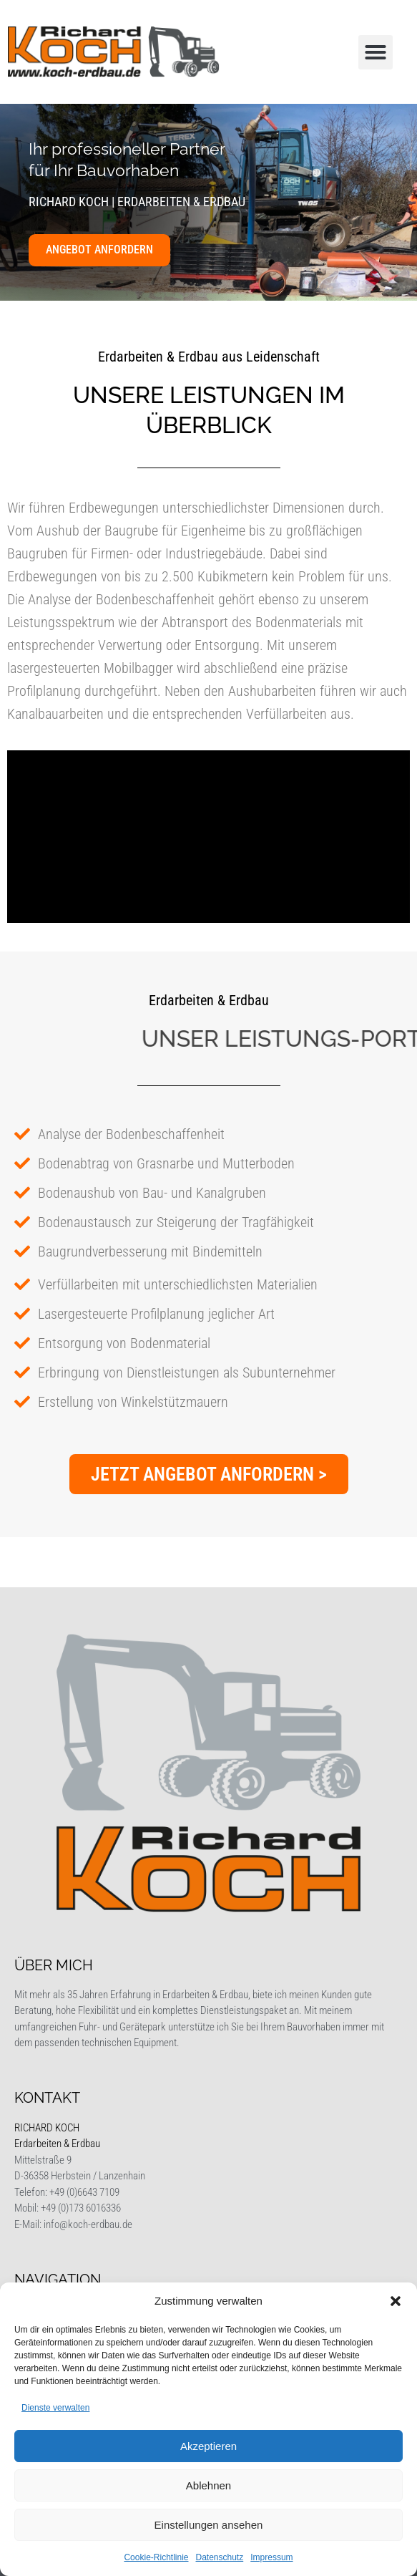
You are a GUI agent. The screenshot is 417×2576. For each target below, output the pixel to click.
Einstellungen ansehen (208, 2525)
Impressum (271, 2557)
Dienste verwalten (55, 2408)
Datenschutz (220, 2557)
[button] (395, 2301)
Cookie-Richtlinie (156, 2557)
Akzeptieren (208, 2446)
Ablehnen (208, 2485)
